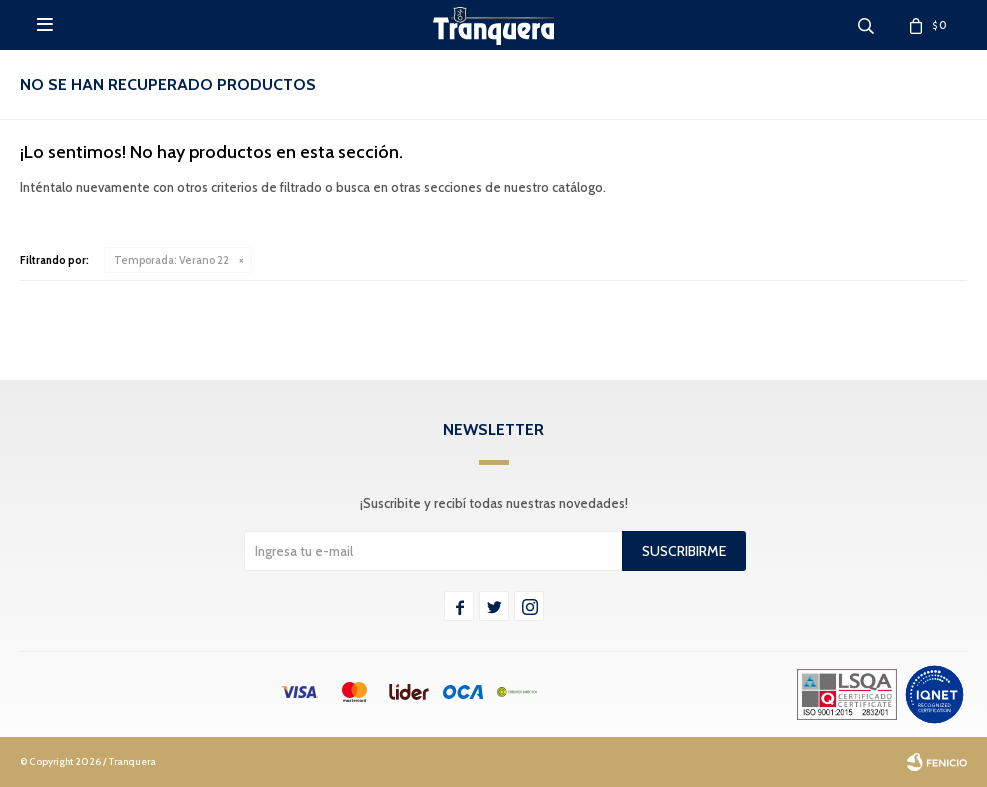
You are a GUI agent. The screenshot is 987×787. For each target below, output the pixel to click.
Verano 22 (171, 260)
